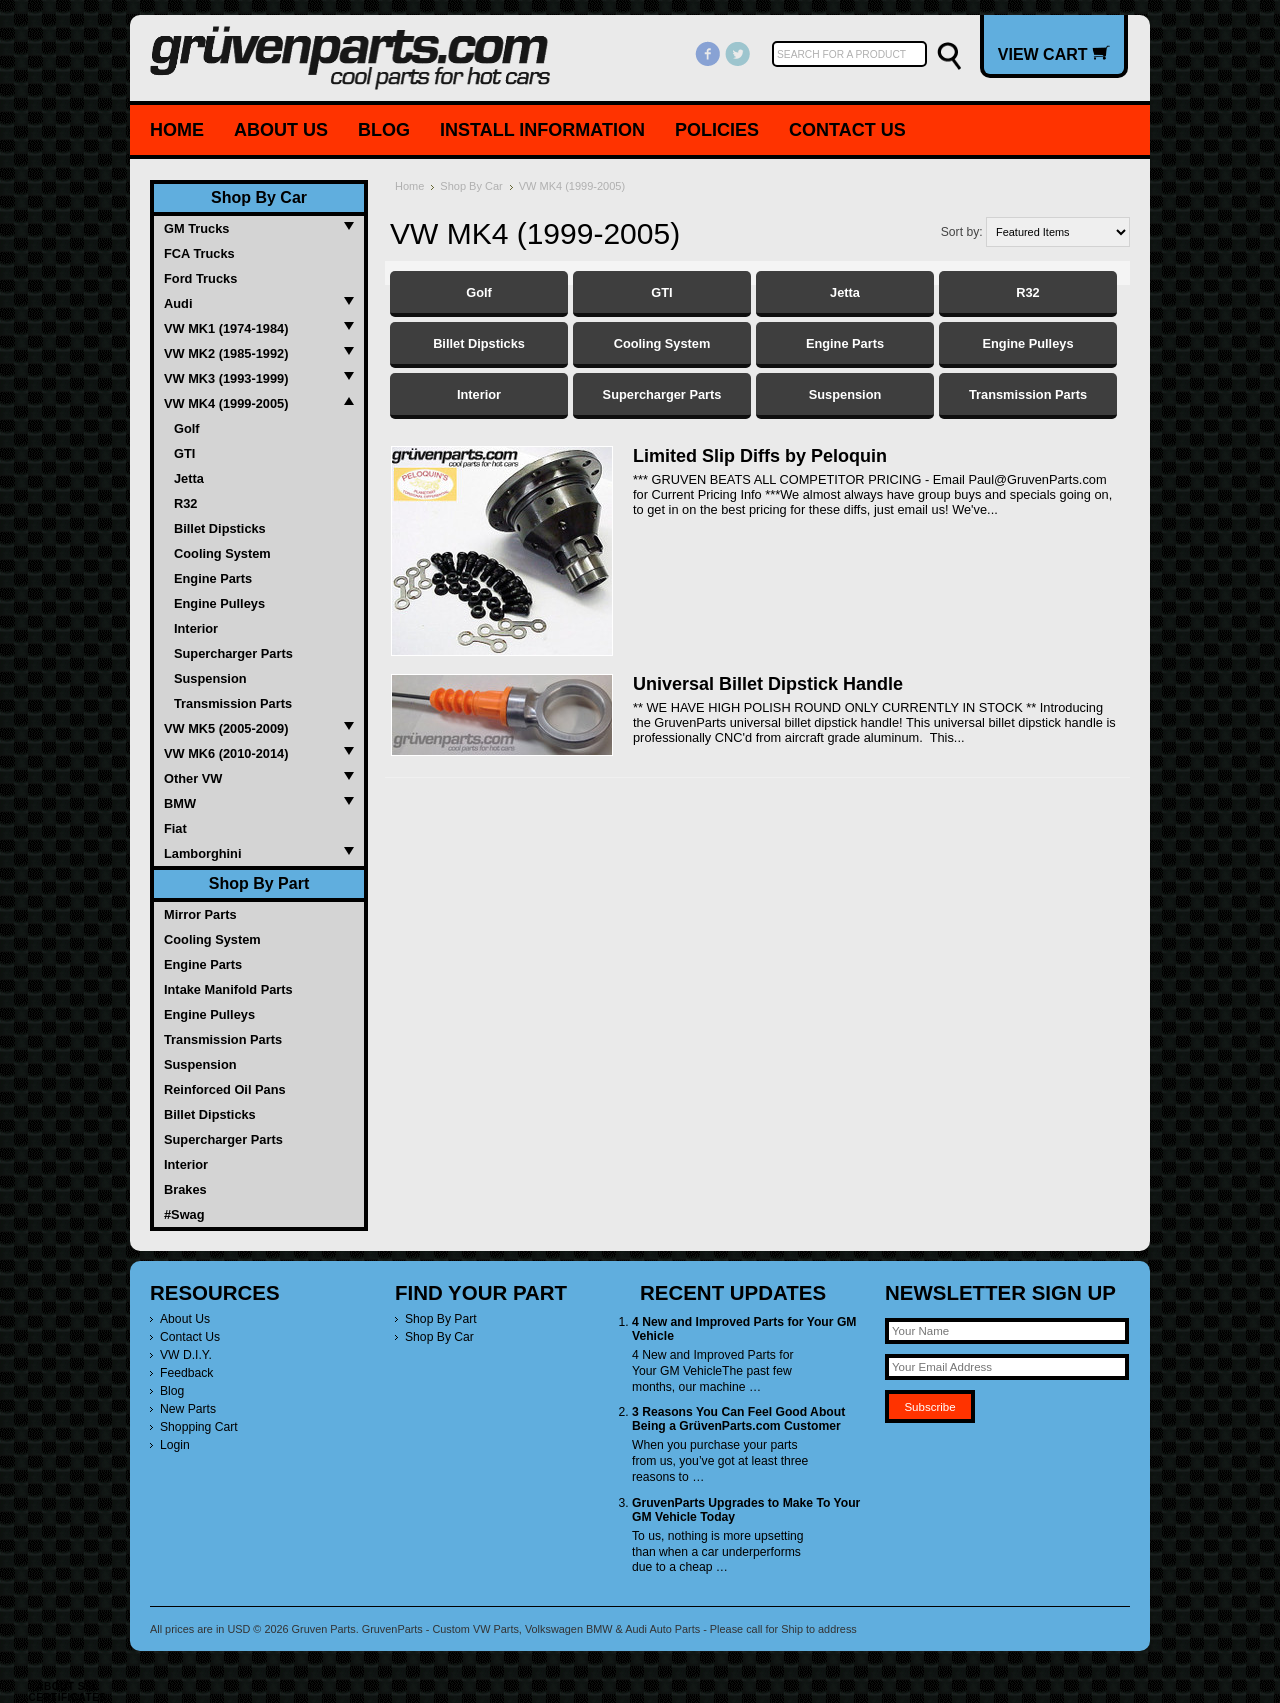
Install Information (542, 130)
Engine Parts (213, 578)
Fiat (175, 828)
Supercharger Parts (233, 653)
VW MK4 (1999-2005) (226, 403)
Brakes (185, 1189)
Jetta (189, 478)
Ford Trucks (200, 278)
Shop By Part (259, 883)
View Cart (1054, 54)
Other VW (193, 778)
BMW (180, 803)
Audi (178, 303)
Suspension (210, 678)
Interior (196, 628)
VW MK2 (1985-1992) (226, 353)
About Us (281, 130)
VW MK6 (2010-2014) (226, 753)
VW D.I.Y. (186, 1355)
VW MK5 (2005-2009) (226, 728)
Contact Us (847, 130)
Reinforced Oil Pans (225, 1089)
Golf (187, 428)
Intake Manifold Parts (228, 989)
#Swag (184, 1214)
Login (175, 1445)
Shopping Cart (199, 1427)
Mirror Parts (200, 914)
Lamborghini (203, 853)
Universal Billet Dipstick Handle (768, 684)
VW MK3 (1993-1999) (226, 378)
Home (177, 130)
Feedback (186, 1373)
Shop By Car (259, 197)
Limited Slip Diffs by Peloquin (760, 456)
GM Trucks (196, 228)
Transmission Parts (233, 703)
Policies (717, 130)
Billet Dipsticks (220, 528)
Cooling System (222, 553)
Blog (384, 130)
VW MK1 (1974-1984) (226, 328)
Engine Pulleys (219, 603)
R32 (185, 503)
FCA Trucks (199, 253)
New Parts (188, 1409)
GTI (184, 453)
